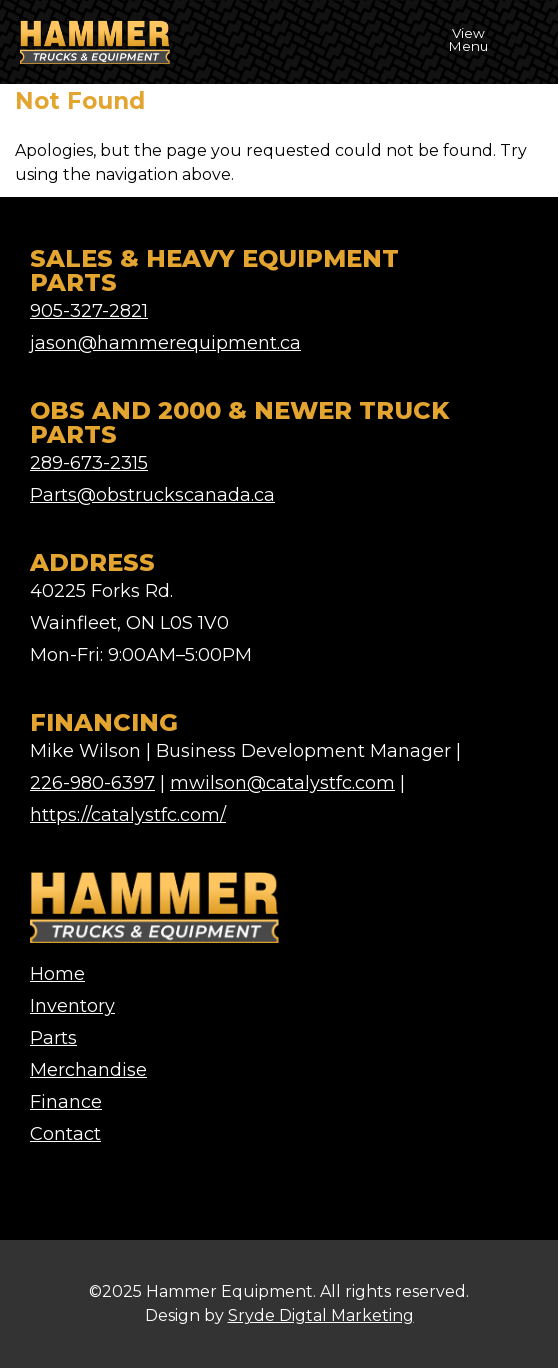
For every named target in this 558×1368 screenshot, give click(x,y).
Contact (65, 1134)
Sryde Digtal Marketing (321, 1315)
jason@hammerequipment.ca (165, 343)
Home (57, 974)
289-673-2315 (89, 463)
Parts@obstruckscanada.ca (152, 495)
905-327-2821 (89, 311)
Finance (66, 1102)
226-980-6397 (92, 783)
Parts (53, 1038)
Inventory (72, 1006)
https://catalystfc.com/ (128, 815)
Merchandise (88, 1070)
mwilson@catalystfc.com (282, 783)
